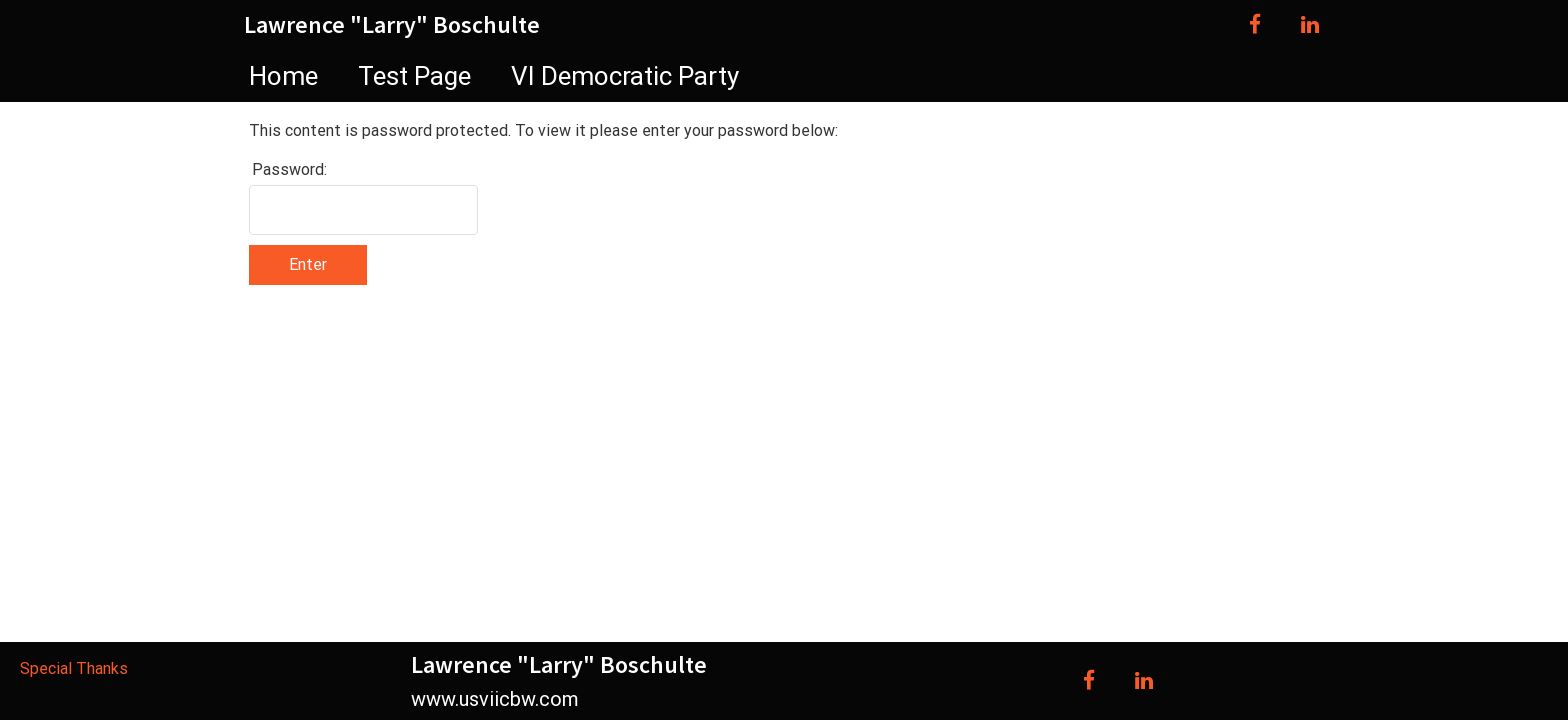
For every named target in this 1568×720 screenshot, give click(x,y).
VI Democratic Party (625, 76)
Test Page (414, 76)
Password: (289, 169)
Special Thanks (74, 668)
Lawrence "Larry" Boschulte (392, 25)
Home (283, 76)
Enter (308, 264)
